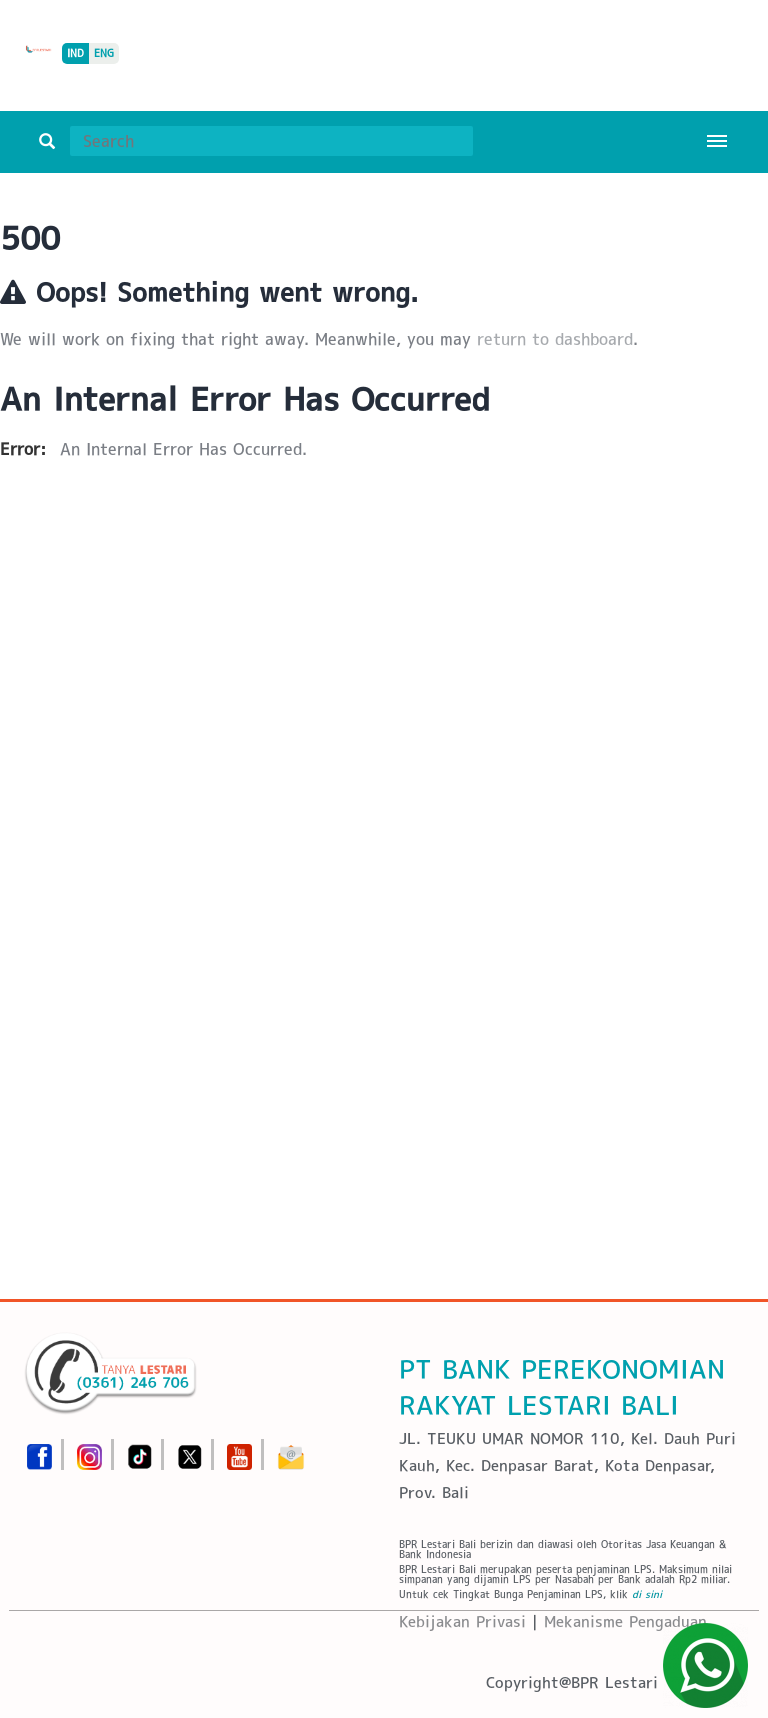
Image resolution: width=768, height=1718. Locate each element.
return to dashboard (555, 339)
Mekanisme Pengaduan (625, 1621)
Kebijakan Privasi (462, 1621)
